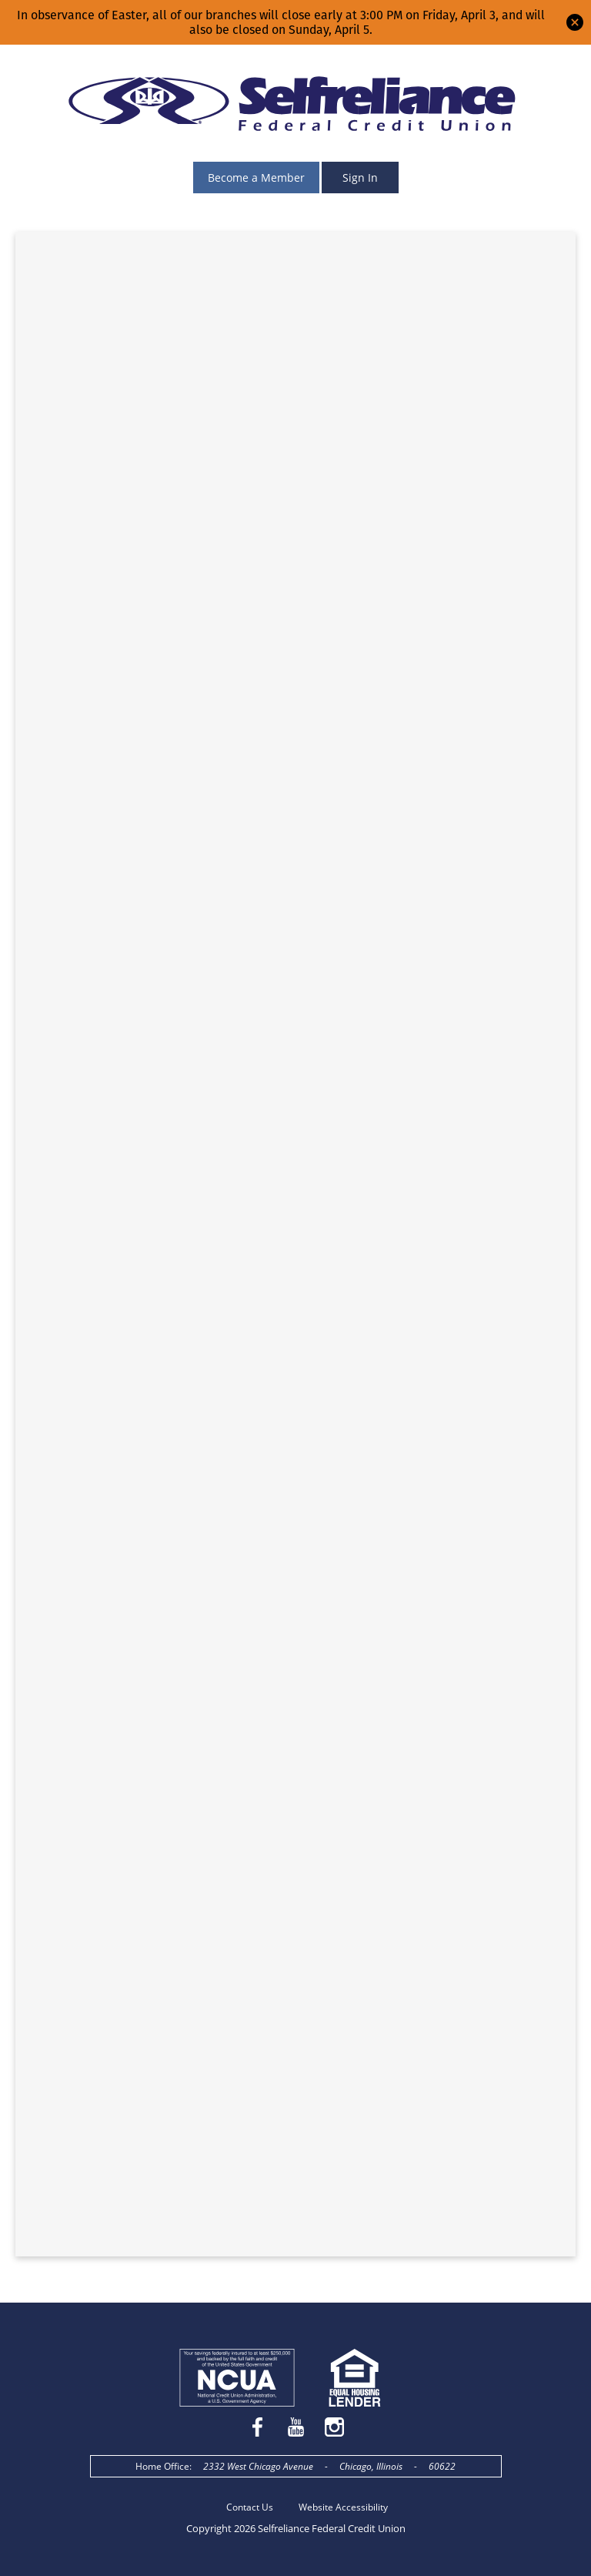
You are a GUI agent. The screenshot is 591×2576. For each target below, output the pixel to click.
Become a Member (256, 177)
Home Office (162, 2466)
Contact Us (249, 2507)
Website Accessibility (343, 2507)
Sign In (360, 177)
